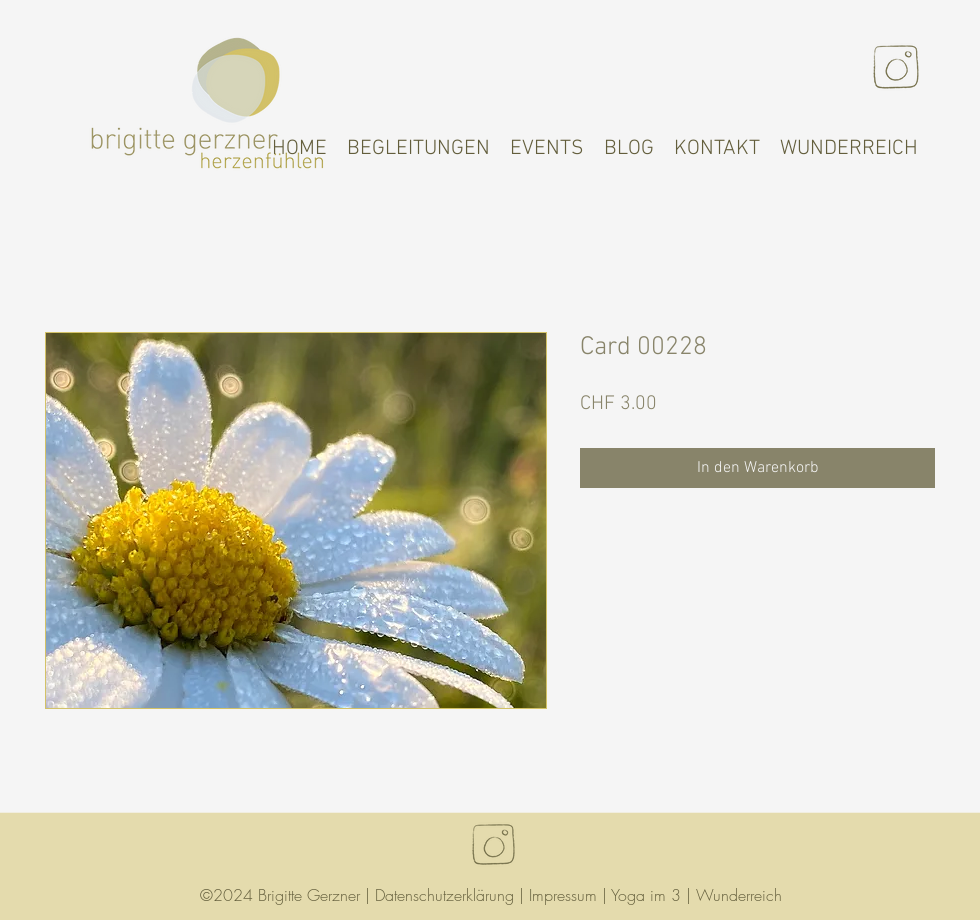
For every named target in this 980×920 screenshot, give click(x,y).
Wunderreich (739, 895)
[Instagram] (896, 67)
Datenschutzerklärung (444, 895)
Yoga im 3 (646, 895)
